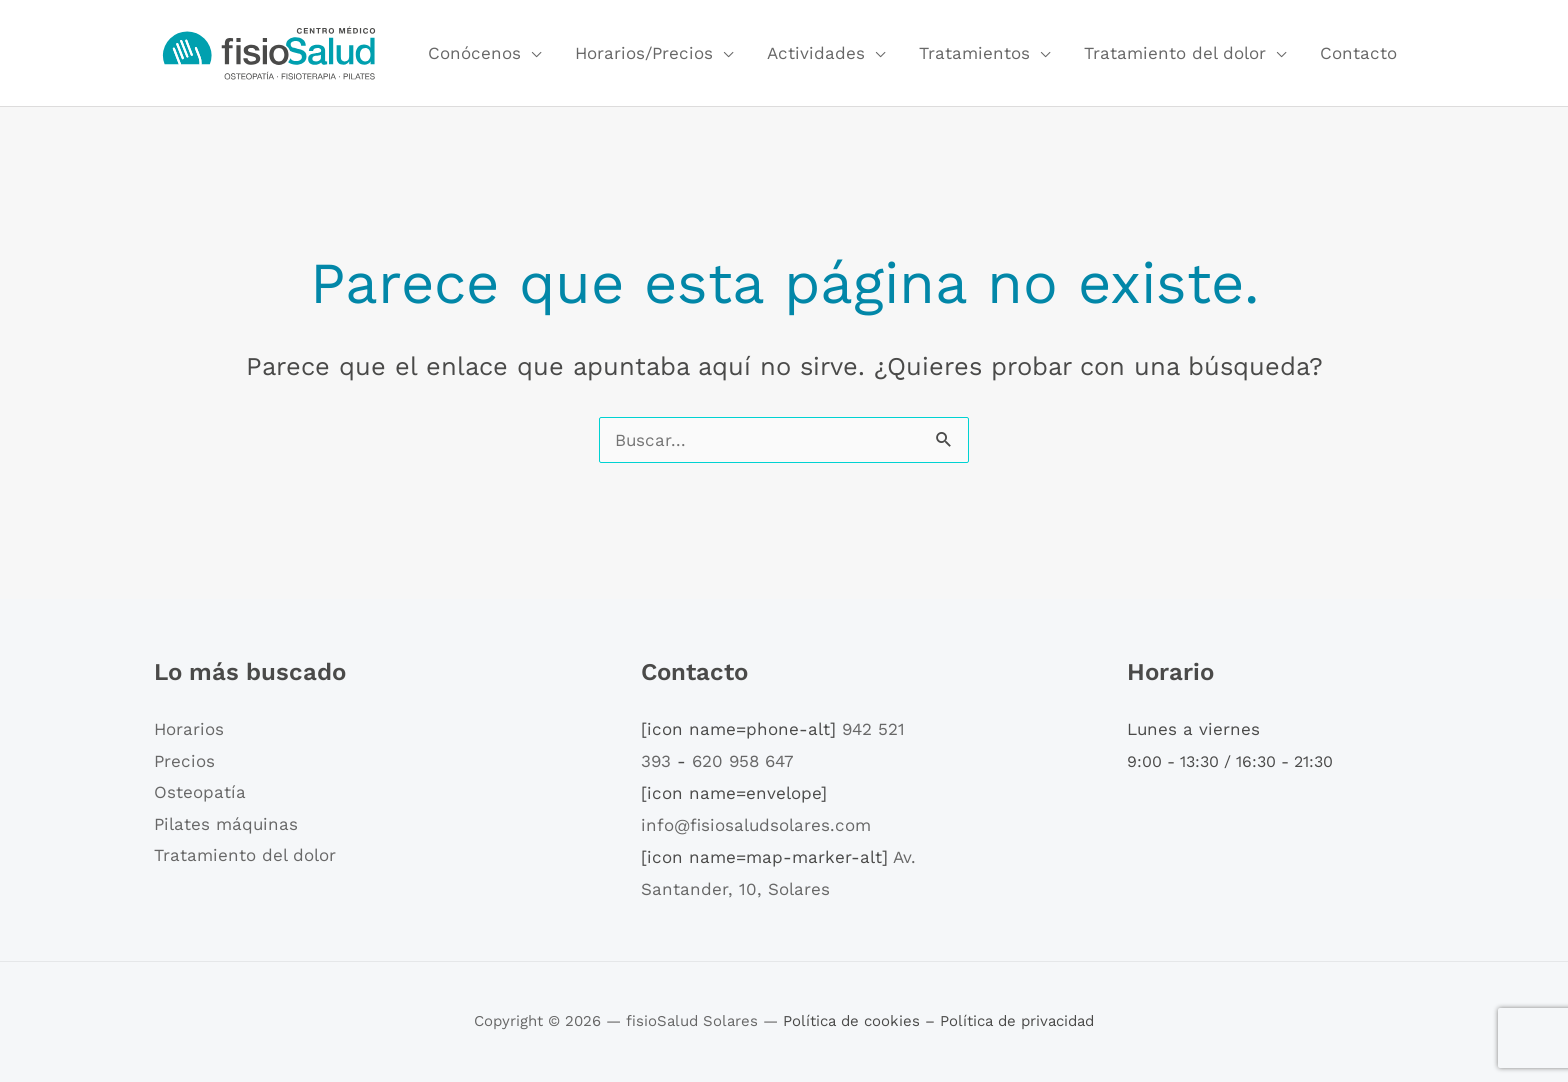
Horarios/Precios (644, 53)
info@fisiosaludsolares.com (756, 825)
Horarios (189, 729)
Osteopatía (200, 792)
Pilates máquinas (226, 824)
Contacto (1358, 53)
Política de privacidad (1017, 1021)
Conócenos (474, 53)
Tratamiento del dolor (1175, 53)
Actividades (816, 53)
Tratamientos (974, 53)
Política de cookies (854, 1021)
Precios (184, 761)
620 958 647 (743, 761)
